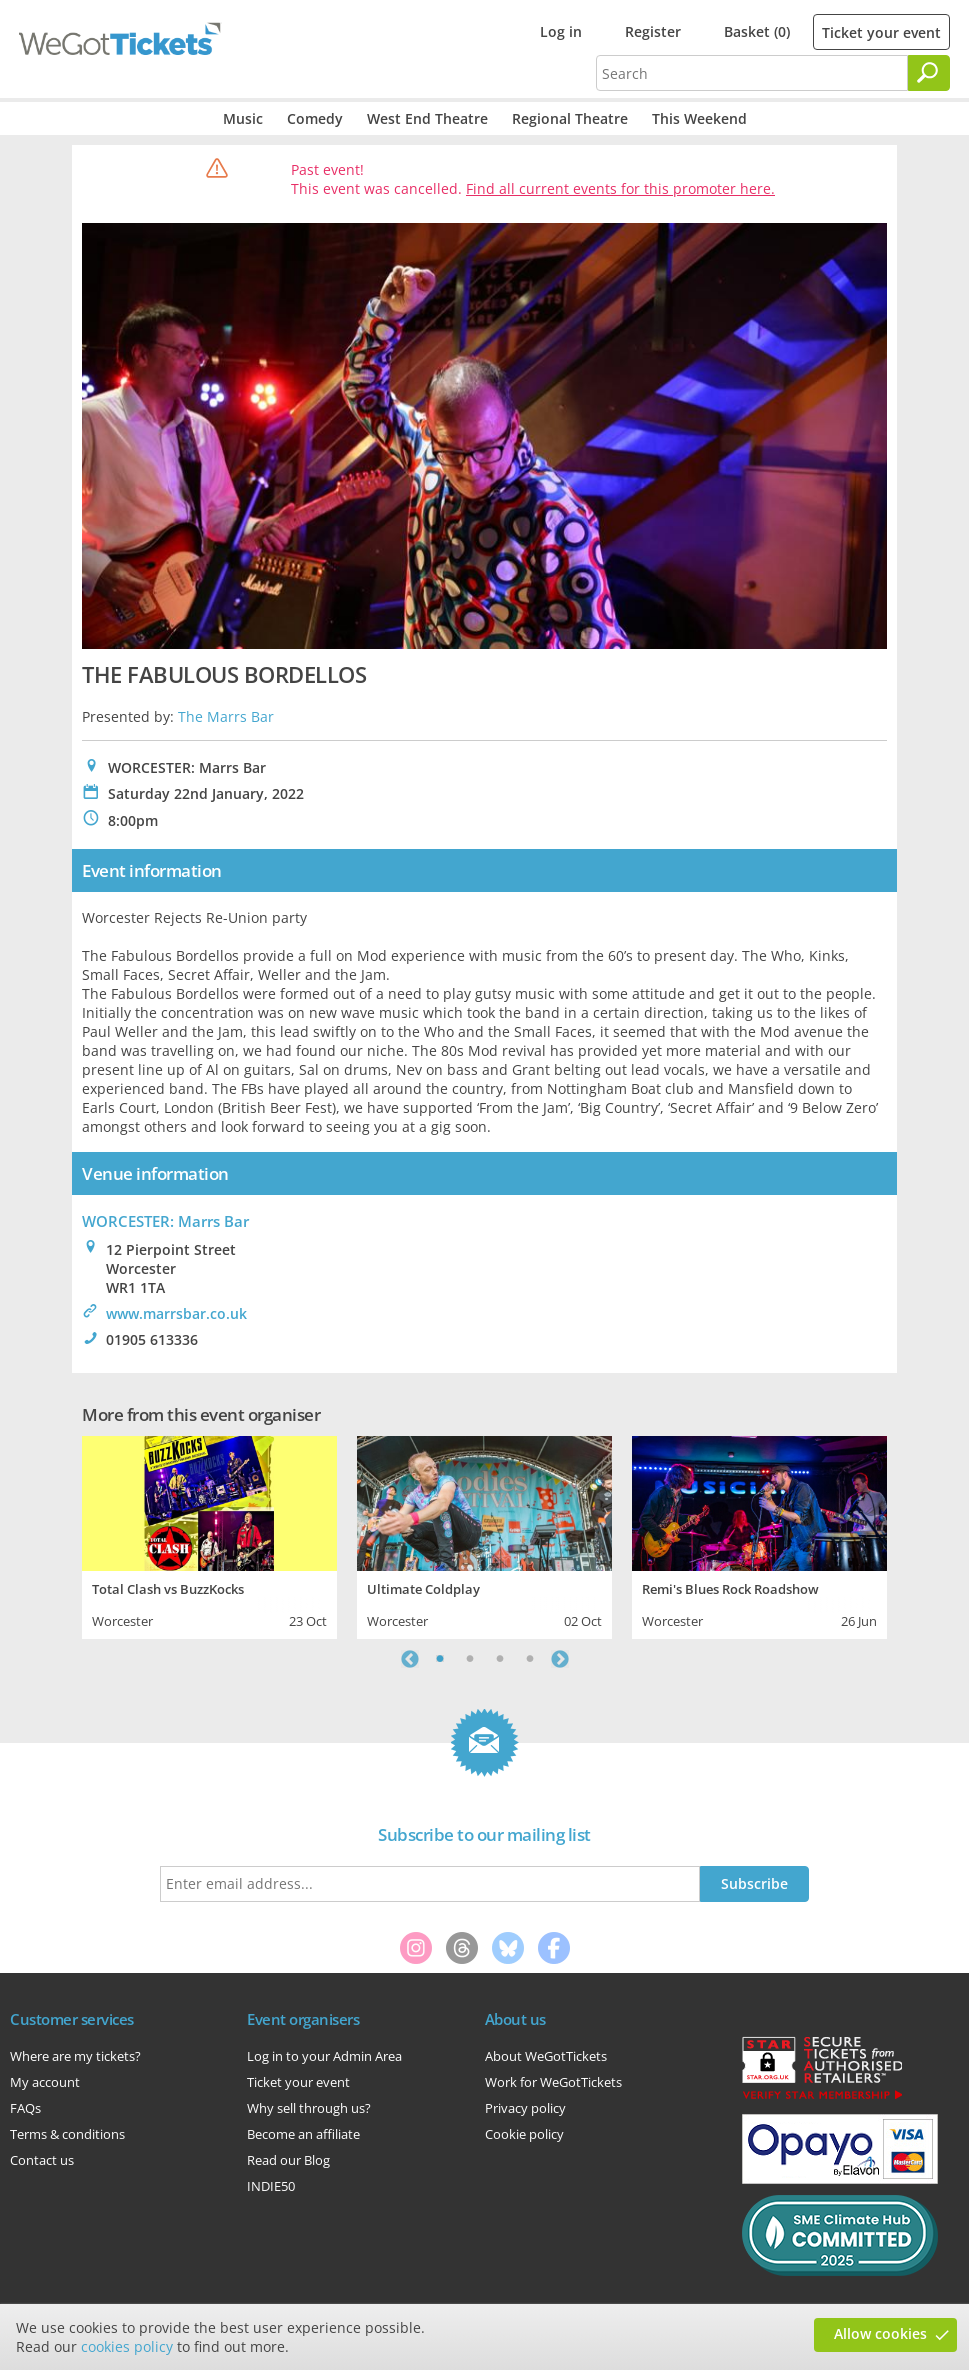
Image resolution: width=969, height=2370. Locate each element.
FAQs (25, 2108)
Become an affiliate (303, 2134)
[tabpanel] (209, 1535)
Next (560, 1659)
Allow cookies (880, 2333)
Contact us (42, 2160)
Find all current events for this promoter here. (620, 188)
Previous (410, 1659)
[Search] (929, 73)
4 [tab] (530, 1659)
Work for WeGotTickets (553, 2082)
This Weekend (699, 118)
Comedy (315, 118)
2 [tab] (470, 1659)
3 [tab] (500, 1659)
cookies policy (127, 2346)
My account (45, 2082)
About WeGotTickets (546, 2056)
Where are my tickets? (75, 2056)
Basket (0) (757, 31)
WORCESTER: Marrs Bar (165, 1221)
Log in (561, 31)
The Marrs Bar (226, 716)
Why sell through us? (309, 2108)
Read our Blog (288, 2160)
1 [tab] (440, 1659)
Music (243, 118)
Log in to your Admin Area (324, 2056)
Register (653, 31)
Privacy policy (525, 2108)
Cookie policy (524, 2134)
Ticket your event (881, 32)
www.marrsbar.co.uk (176, 1313)
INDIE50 (271, 2186)
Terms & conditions (67, 2134)
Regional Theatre (570, 118)
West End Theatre (427, 118)
